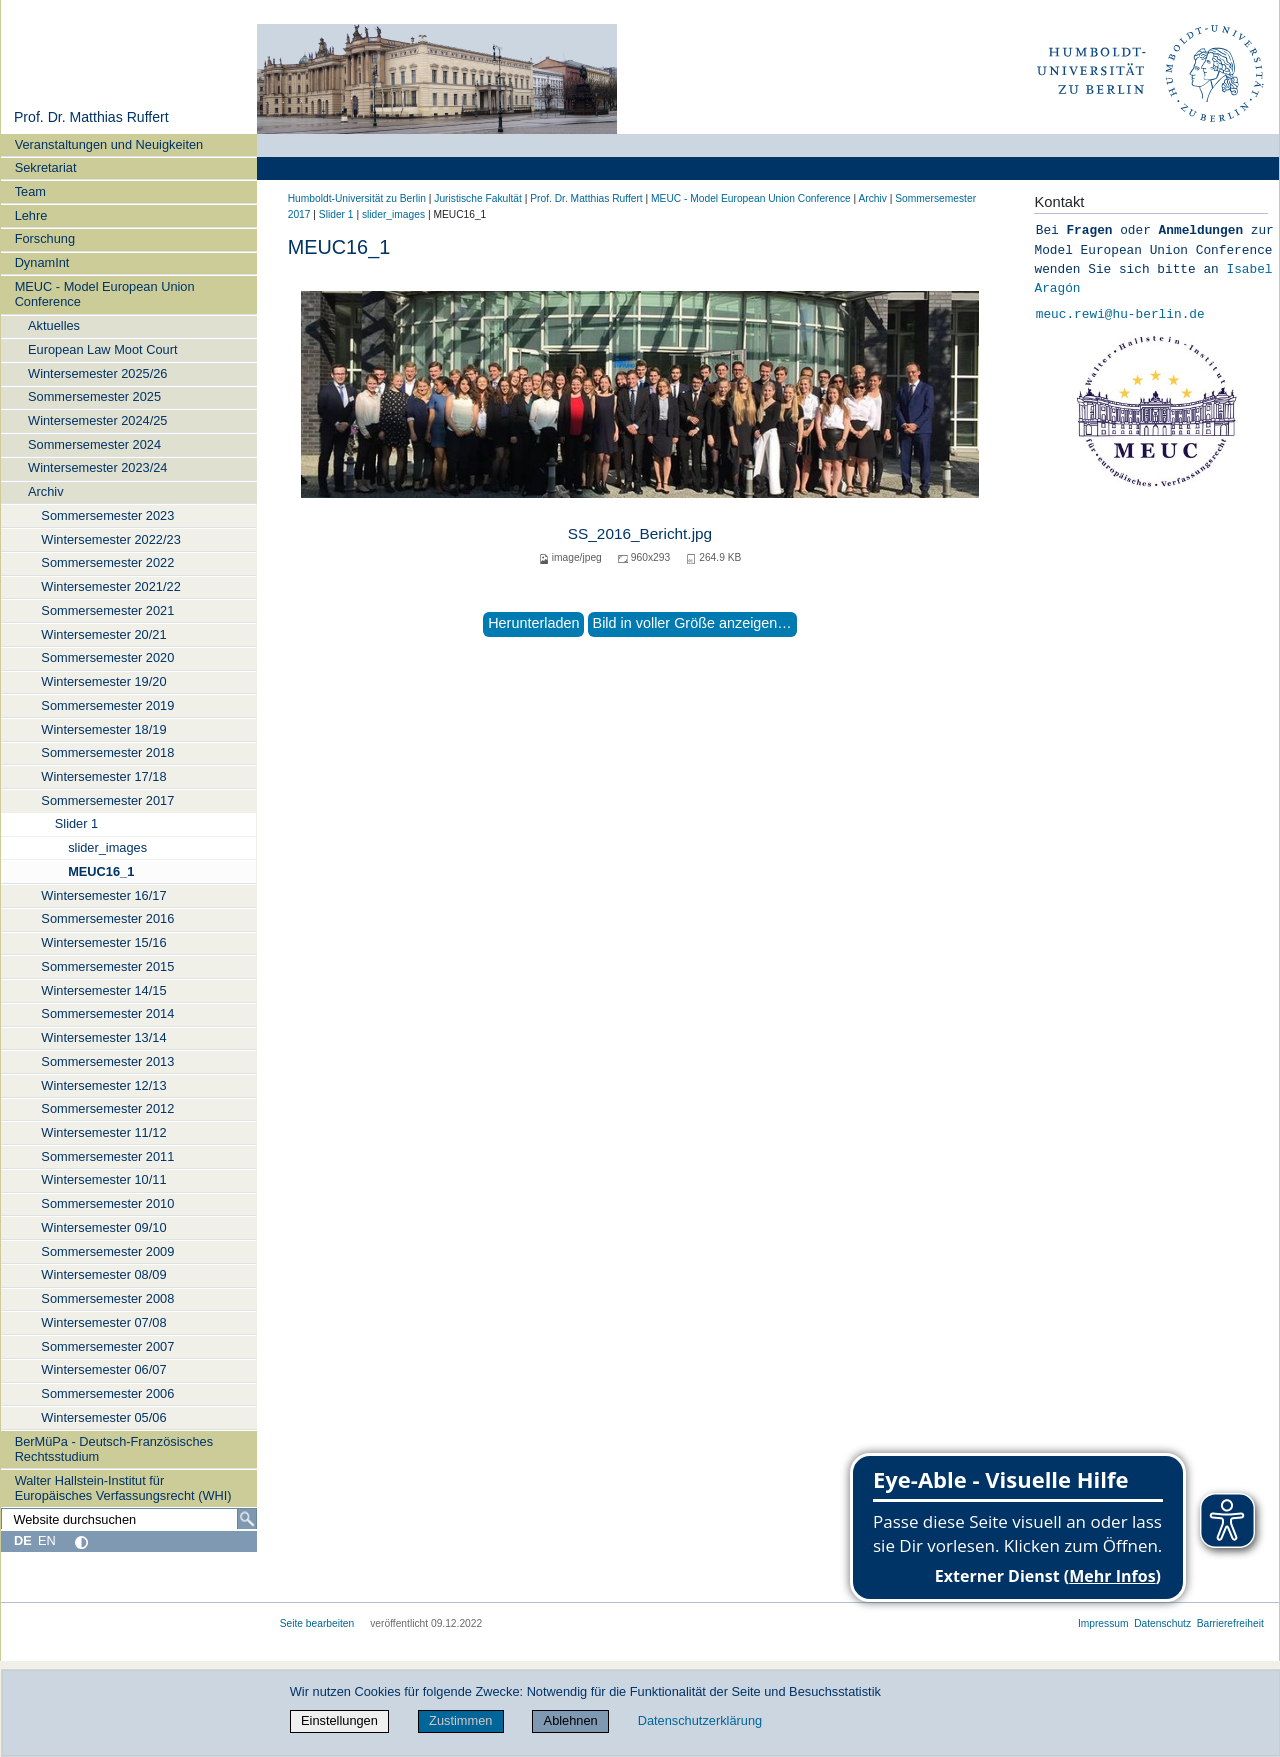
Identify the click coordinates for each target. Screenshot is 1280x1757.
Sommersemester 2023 (107, 515)
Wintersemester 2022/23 (110, 539)
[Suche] (247, 1519)
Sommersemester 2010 (107, 1203)
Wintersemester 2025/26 (97, 373)
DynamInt (42, 262)
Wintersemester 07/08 (103, 1322)
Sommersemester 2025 (94, 396)
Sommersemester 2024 (94, 444)
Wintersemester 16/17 (103, 895)
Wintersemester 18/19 (103, 729)
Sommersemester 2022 (107, 562)
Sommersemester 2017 (107, 800)
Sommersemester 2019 (107, 705)
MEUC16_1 (101, 871)
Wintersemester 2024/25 (97, 420)
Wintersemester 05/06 (103, 1417)
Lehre (31, 215)
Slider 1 (76, 823)
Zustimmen (460, 1720)
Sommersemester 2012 (107, 1108)
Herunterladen (533, 623)
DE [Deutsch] (23, 1540)
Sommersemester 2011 (107, 1156)
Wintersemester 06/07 (103, 1369)
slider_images (107, 847)
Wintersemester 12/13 (103, 1085)
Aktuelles (54, 325)
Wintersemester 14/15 (103, 990)
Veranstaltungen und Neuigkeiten (109, 144)
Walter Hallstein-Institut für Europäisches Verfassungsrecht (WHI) (123, 1488)
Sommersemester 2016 (107, 918)
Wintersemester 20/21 (103, 634)
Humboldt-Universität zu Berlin (357, 198)
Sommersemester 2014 (107, 1013)
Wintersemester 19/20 (103, 681)
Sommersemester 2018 (107, 752)
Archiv (46, 491)
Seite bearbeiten (317, 1623)
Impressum (1103, 1623)
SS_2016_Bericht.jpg (640, 533)
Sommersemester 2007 (107, 1346)
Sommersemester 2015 (107, 966)
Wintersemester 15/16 (103, 942)
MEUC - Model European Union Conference (105, 294)
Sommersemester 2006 (107, 1393)
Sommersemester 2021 (107, 610)
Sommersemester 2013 (107, 1061)
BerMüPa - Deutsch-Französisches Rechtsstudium (114, 1449)
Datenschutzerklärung (700, 1720)
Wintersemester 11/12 (103, 1132)
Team (30, 191)
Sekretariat (46, 167)
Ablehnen (571, 1720)
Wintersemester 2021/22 (110, 586)
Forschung (45, 238)
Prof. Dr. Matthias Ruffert (91, 117)
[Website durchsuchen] (129, 1519)
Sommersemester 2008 (107, 1298)
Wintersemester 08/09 (103, 1274)
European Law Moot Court (102, 349)
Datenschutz (1162, 1623)
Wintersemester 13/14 (103, 1037)
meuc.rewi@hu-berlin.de (1120, 314)
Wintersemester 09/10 (103, 1227)
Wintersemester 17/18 (103, 776)
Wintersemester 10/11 (103, 1179)
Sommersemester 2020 (107, 657)
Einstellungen (339, 1720)
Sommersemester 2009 (107, 1251)
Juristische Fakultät (478, 198)
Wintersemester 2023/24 (97, 467)
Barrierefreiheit (1230, 1623)
